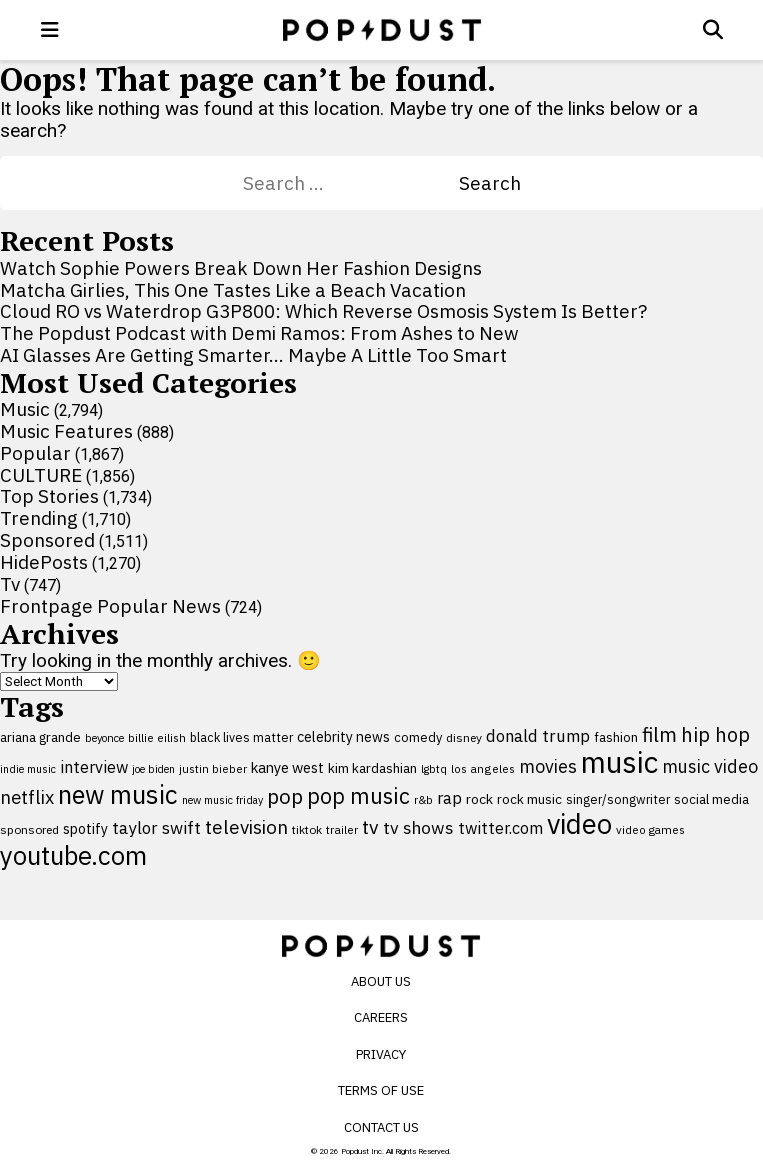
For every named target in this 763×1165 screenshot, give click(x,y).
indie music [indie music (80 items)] (28, 769)
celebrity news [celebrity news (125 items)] (343, 737)
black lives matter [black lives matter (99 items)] (241, 737)
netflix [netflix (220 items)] (27, 797)
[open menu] (50, 30)
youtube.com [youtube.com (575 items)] (73, 855)
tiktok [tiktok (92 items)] (307, 829)
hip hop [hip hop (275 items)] (715, 734)
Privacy (381, 1054)
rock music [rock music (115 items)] (529, 799)
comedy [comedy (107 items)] (418, 737)
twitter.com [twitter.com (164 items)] (500, 827)
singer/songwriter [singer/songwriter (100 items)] (618, 799)
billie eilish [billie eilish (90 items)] (157, 737)
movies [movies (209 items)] (548, 766)
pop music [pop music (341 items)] (358, 796)
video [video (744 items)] (579, 824)
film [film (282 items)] (659, 734)
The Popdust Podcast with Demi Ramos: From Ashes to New (259, 333)
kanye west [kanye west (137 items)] (287, 767)
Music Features (66, 431)
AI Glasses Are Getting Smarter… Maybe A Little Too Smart (253, 355)
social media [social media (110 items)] (711, 799)
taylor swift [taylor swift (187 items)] (156, 828)
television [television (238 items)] (246, 827)
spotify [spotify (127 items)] (85, 828)
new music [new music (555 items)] (118, 794)
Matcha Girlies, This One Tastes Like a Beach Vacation (233, 290)
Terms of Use (381, 1090)
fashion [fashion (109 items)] (616, 737)
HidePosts (44, 562)
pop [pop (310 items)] (285, 796)
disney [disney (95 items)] (464, 737)
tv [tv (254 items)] (370, 826)
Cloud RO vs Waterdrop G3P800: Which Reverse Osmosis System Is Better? (323, 311)
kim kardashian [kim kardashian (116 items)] (372, 768)
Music (25, 409)
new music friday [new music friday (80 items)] (222, 800)
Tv (10, 584)
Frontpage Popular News (110, 606)
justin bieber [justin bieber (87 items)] (213, 768)
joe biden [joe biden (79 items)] (153, 769)
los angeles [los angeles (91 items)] (483, 768)
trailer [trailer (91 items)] (342, 829)
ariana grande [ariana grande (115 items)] (40, 737)
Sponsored (47, 540)
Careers (381, 1017)
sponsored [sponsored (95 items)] (29, 829)
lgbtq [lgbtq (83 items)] (434, 769)
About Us (381, 981)
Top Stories (49, 496)
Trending (39, 518)
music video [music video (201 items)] (710, 766)
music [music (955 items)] (619, 762)
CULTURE (41, 475)
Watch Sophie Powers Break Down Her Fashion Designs (241, 268)
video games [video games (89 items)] (650, 829)
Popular (35, 453)
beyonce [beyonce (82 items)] (104, 738)
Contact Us (381, 1127)
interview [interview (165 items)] (94, 766)
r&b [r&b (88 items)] (423, 799)
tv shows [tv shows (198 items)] (418, 827)
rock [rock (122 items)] (479, 799)
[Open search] (713, 30)
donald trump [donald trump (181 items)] (538, 736)
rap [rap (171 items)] (449, 798)
